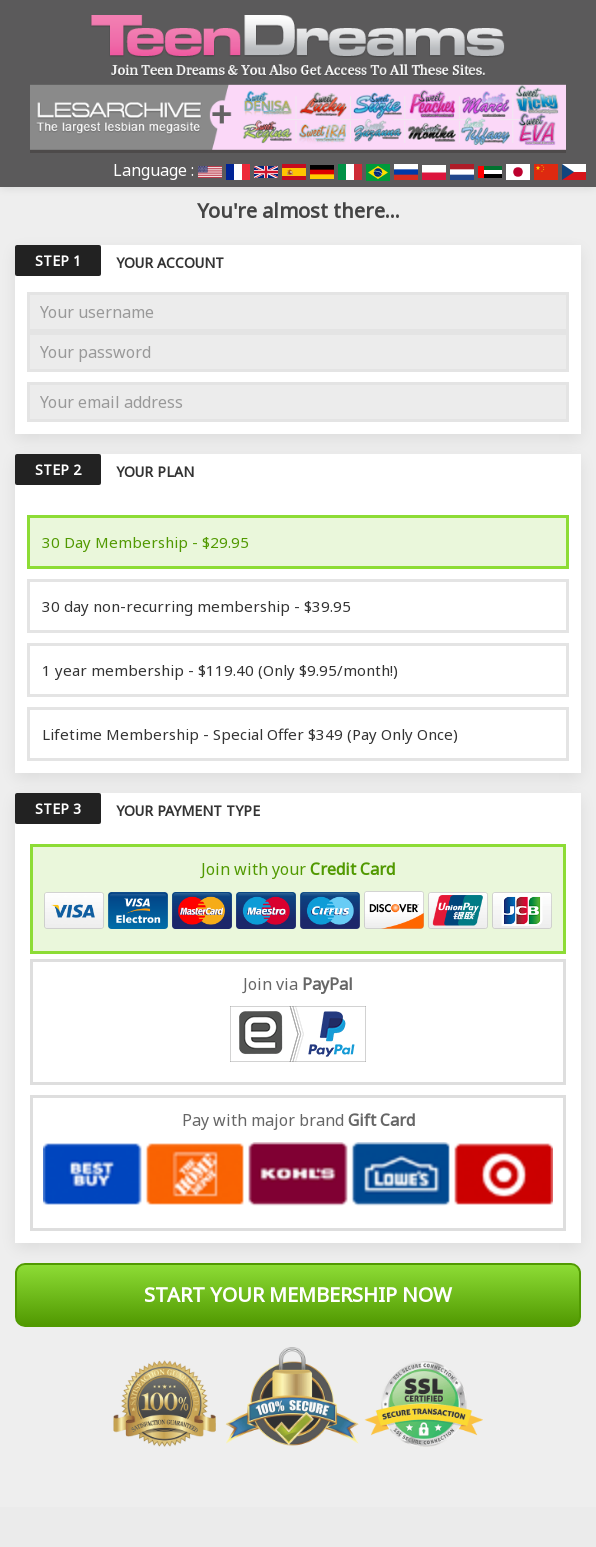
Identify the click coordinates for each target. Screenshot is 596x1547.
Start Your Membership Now (298, 1294)
